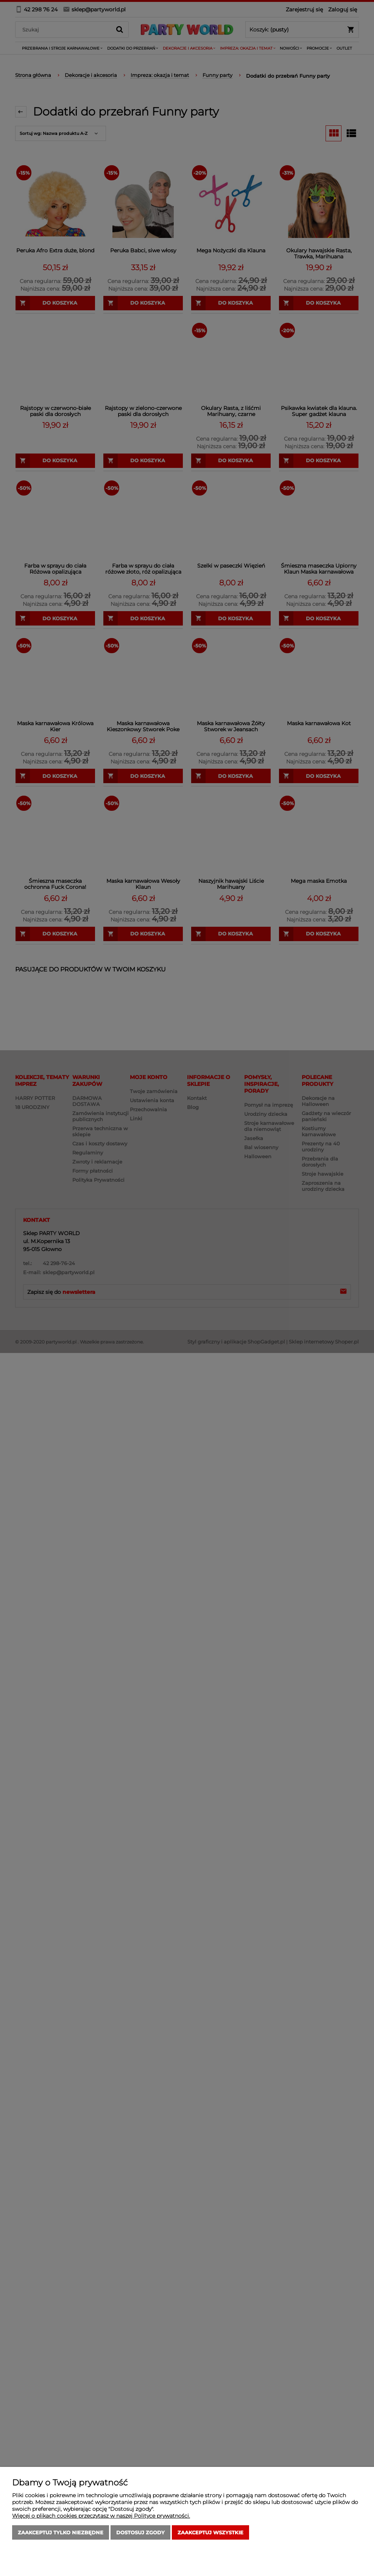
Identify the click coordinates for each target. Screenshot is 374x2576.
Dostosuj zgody (140, 2532)
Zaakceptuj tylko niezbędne (60, 2532)
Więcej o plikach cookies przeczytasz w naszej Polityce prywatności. (101, 2515)
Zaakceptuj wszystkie (210, 2532)
